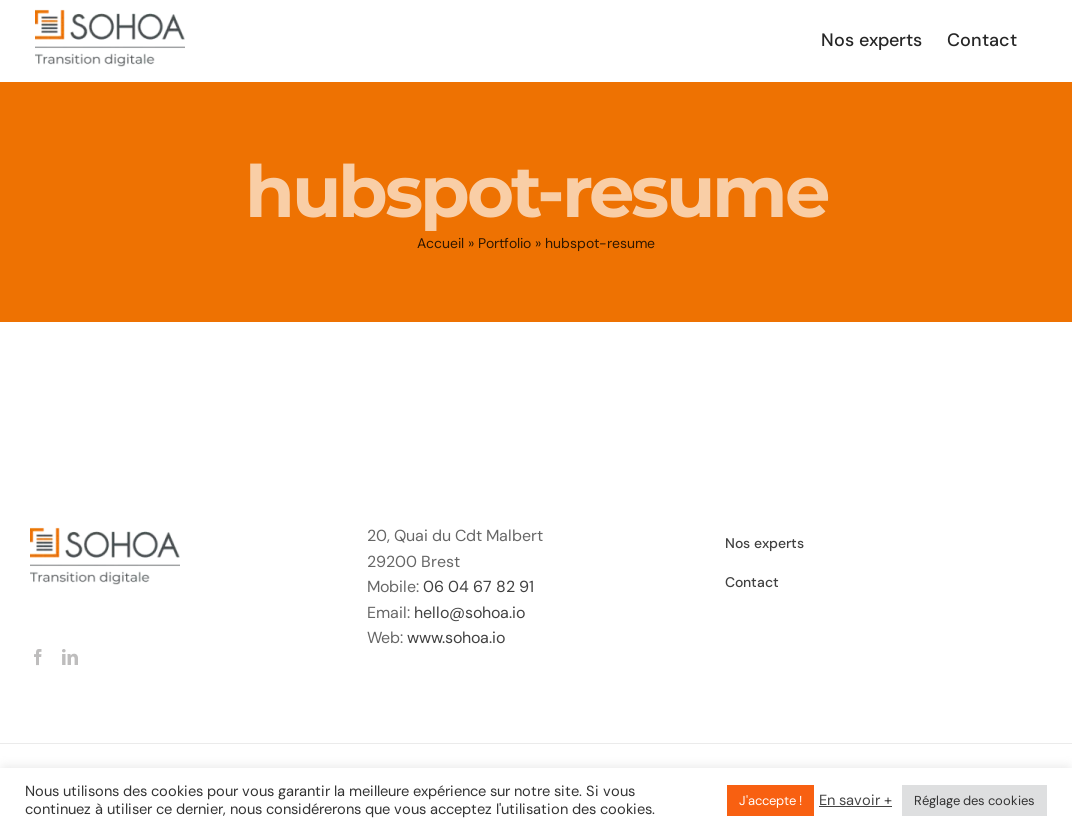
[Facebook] (38, 657)
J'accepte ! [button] (770, 800)
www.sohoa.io (456, 637)
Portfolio (504, 243)
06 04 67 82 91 (478, 586)
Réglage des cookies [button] (974, 800)
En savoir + (855, 800)
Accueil (440, 243)
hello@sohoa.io (469, 612)
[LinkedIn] (70, 657)
